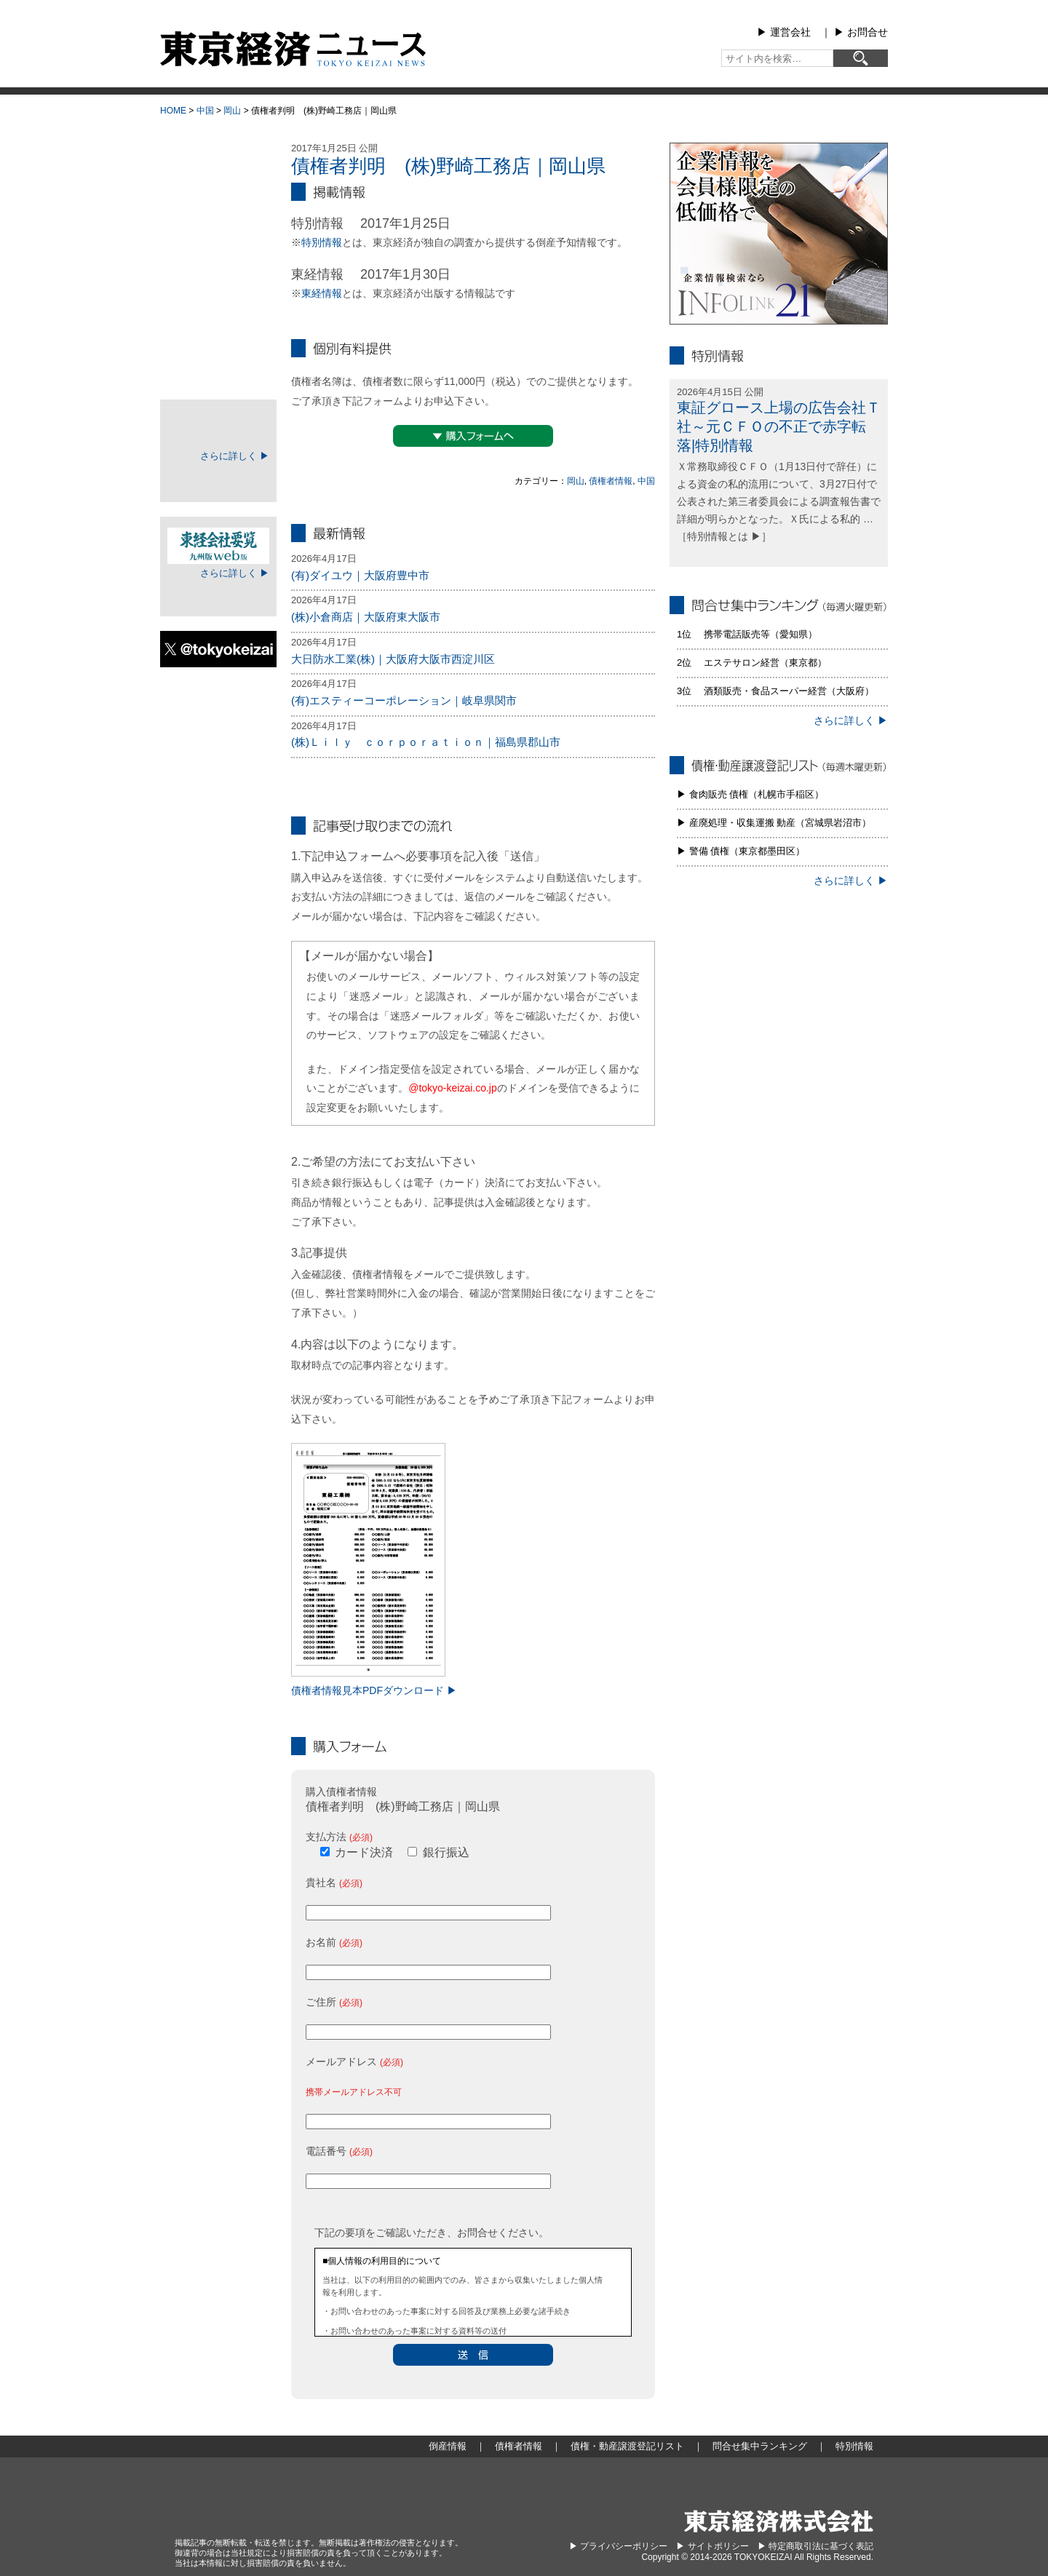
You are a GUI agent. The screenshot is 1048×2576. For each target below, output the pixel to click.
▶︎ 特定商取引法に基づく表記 (815, 2546)
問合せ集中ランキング (218, 330)
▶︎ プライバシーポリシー (618, 2546)
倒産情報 (218, 185)
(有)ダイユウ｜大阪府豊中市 (360, 575)
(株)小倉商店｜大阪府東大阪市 (365, 617)
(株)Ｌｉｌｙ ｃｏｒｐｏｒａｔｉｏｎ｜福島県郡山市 (425, 742)
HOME (173, 111)
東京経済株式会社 (778, 2521)
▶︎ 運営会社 (784, 32)
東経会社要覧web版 (218, 546)
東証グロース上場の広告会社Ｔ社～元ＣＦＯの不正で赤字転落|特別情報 (779, 426)
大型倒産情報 (218, 155)
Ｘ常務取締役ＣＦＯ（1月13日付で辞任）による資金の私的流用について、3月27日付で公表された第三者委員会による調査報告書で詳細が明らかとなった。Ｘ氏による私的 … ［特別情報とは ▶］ (779, 501)
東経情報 (321, 293)
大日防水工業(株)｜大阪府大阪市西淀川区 (393, 659)
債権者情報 (610, 481)
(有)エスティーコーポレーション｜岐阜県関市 (404, 700)
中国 (205, 111)
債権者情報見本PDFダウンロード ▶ (374, 1690)
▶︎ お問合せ (861, 32)
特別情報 (321, 242)
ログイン (218, 478)
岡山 (232, 111)
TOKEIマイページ (218, 428)
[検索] (860, 58)
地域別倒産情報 (218, 221)
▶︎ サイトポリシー (712, 2546)
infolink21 (779, 234)
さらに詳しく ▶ (234, 455)
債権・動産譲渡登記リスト (218, 294)
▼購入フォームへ (473, 436)
